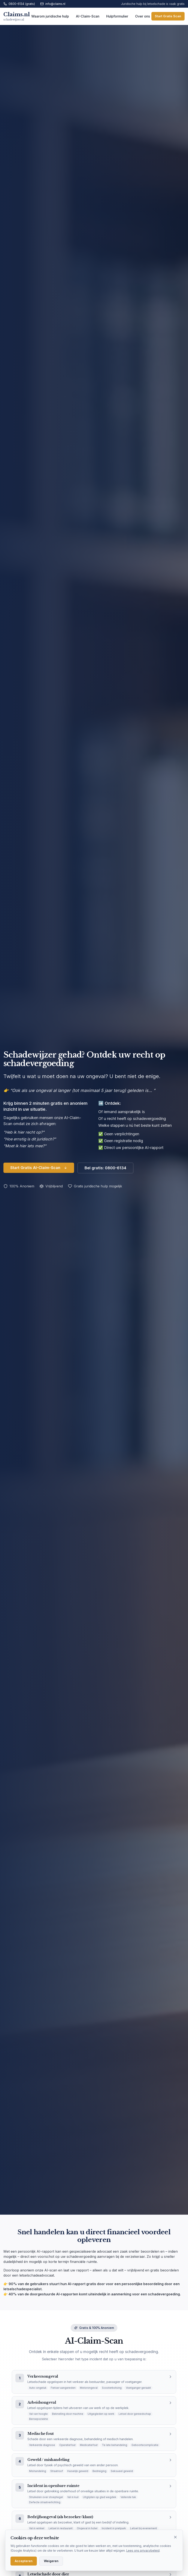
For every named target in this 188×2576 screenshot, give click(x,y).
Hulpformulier (117, 16)
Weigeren (51, 2561)
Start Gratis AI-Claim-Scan (38, 1169)
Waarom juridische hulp (50, 16)
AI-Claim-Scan (87, 16)
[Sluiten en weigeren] (175, 2537)
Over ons (142, 16)
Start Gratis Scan (168, 16)
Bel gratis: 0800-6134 (105, 1169)
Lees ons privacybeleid (143, 2551)
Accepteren (24, 2561)
